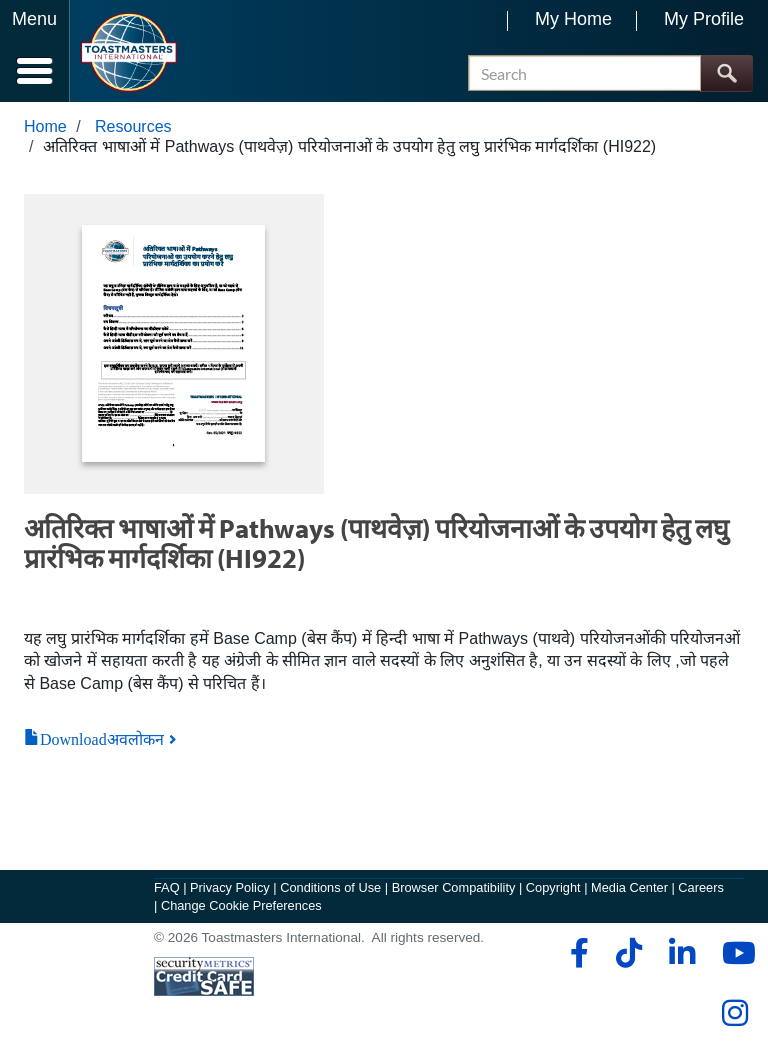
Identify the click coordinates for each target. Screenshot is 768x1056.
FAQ (167, 887)
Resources (133, 126)
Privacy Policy (230, 887)
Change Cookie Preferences (241, 905)
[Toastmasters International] (128, 52)
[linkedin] (681, 953)
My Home (573, 19)
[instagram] (734, 1013)
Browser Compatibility (454, 887)
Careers (701, 887)
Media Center (629, 887)
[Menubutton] (35, 51)
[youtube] (734, 953)
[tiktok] (628, 953)
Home (45, 126)
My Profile (704, 19)
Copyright (553, 887)
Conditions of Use (330, 887)
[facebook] (576, 953)
